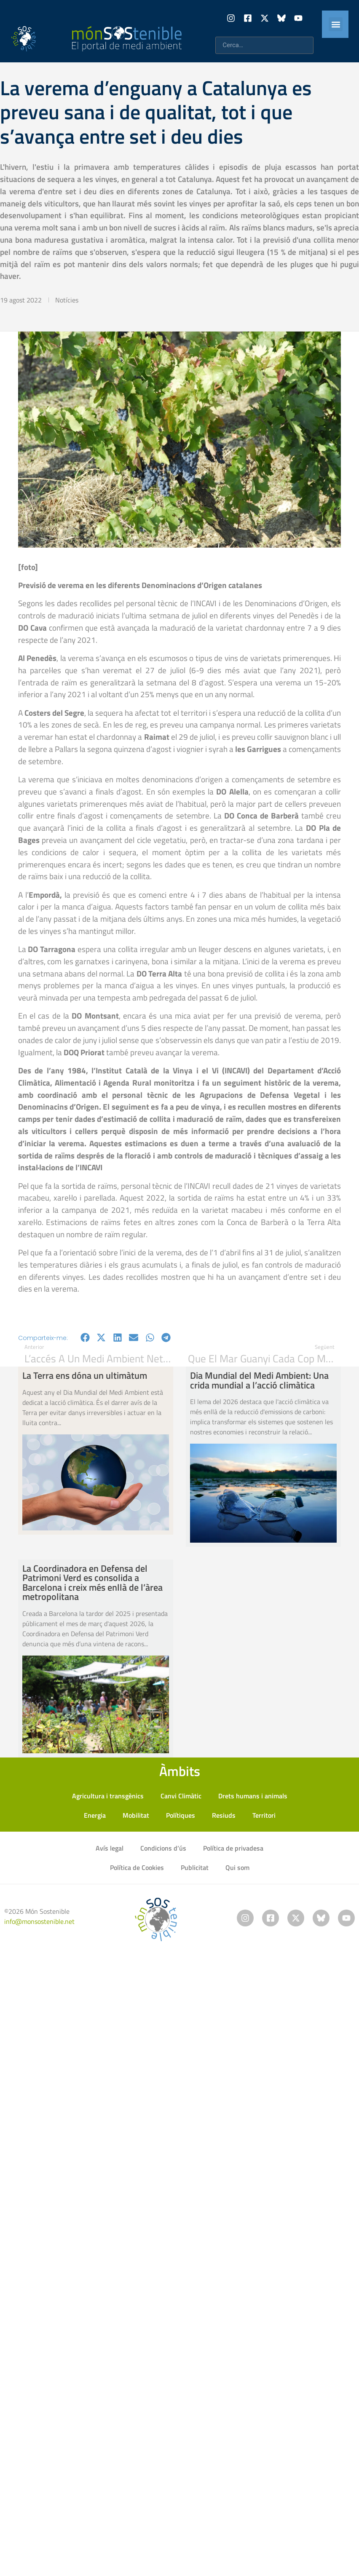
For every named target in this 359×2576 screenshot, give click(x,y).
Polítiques (180, 1815)
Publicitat (195, 1867)
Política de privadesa (233, 1848)
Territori (264, 1815)
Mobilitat (136, 1815)
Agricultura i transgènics (108, 1796)
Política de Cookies (137, 1867)
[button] (336, 24)
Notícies (66, 300)
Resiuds (224, 1815)
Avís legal (109, 1848)
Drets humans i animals (252, 1796)
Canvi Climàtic (181, 1796)
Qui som (237, 1867)
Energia (95, 1815)
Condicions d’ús (163, 1848)
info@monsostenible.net (39, 1921)
